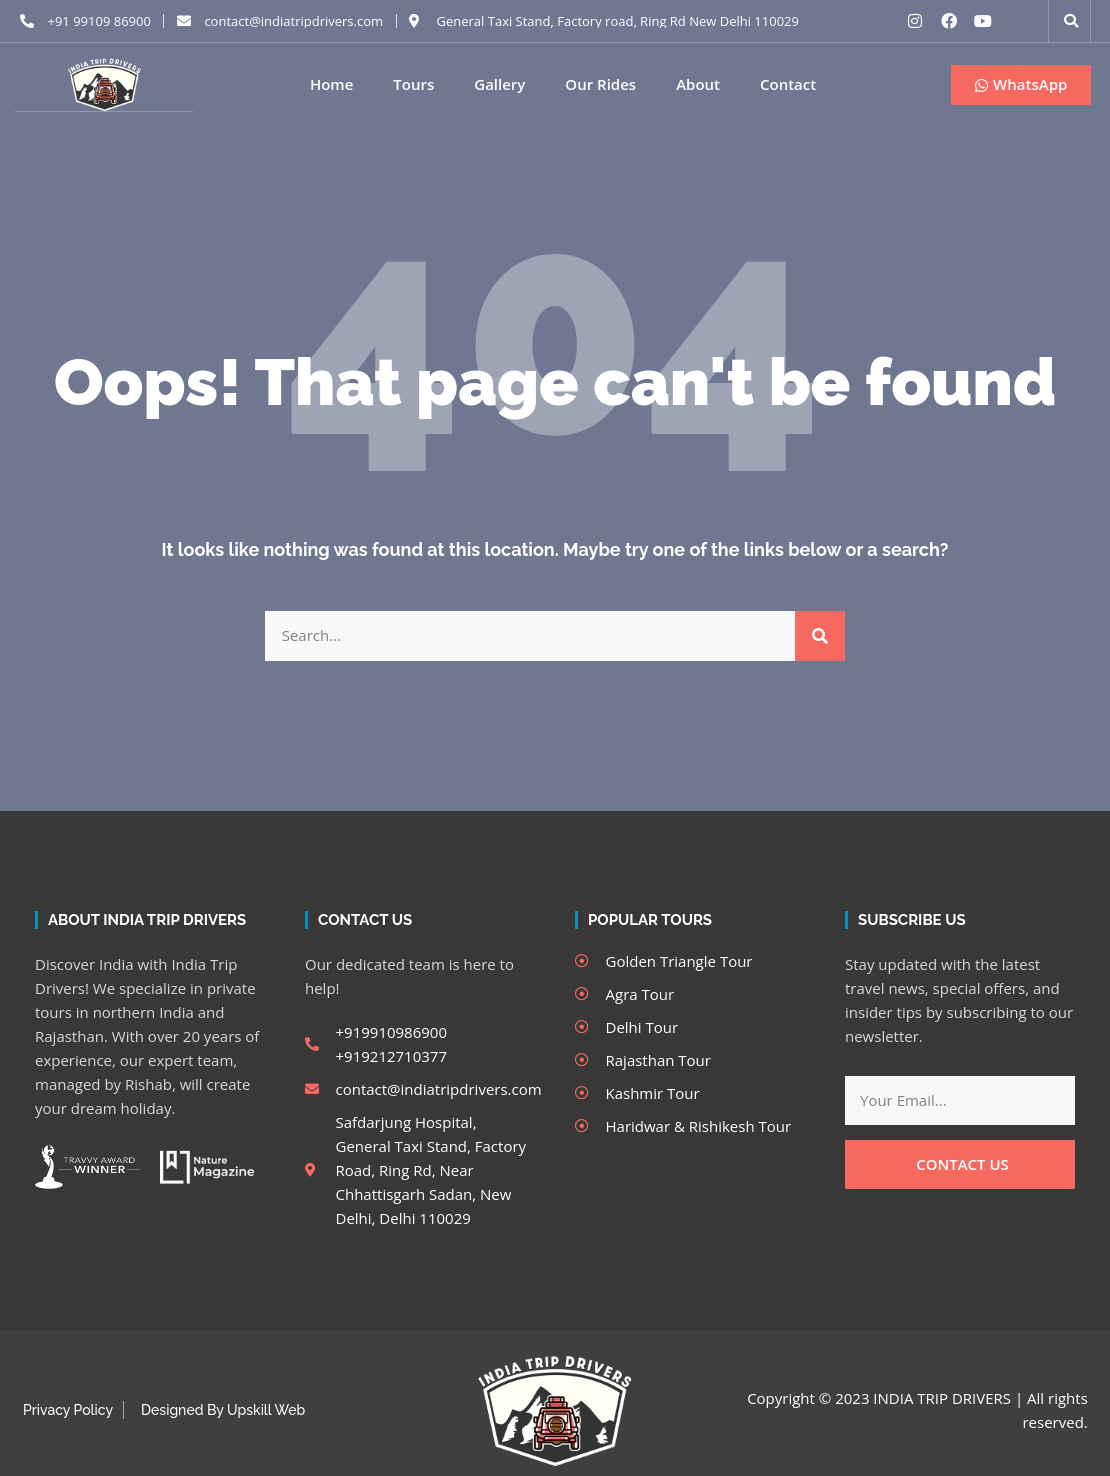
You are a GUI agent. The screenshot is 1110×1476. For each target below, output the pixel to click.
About (698, 84)
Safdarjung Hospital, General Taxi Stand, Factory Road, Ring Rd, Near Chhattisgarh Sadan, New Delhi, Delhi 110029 (431, 1169)
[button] (1071, 21)
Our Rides (600, 84)
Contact (788, 84)
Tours (413, 84)
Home (331, 84)
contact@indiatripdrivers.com (293, 21)
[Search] (820, 635)
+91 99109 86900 (99, 21)
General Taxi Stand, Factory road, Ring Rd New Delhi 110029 (618, 21)
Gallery (499, 84)
